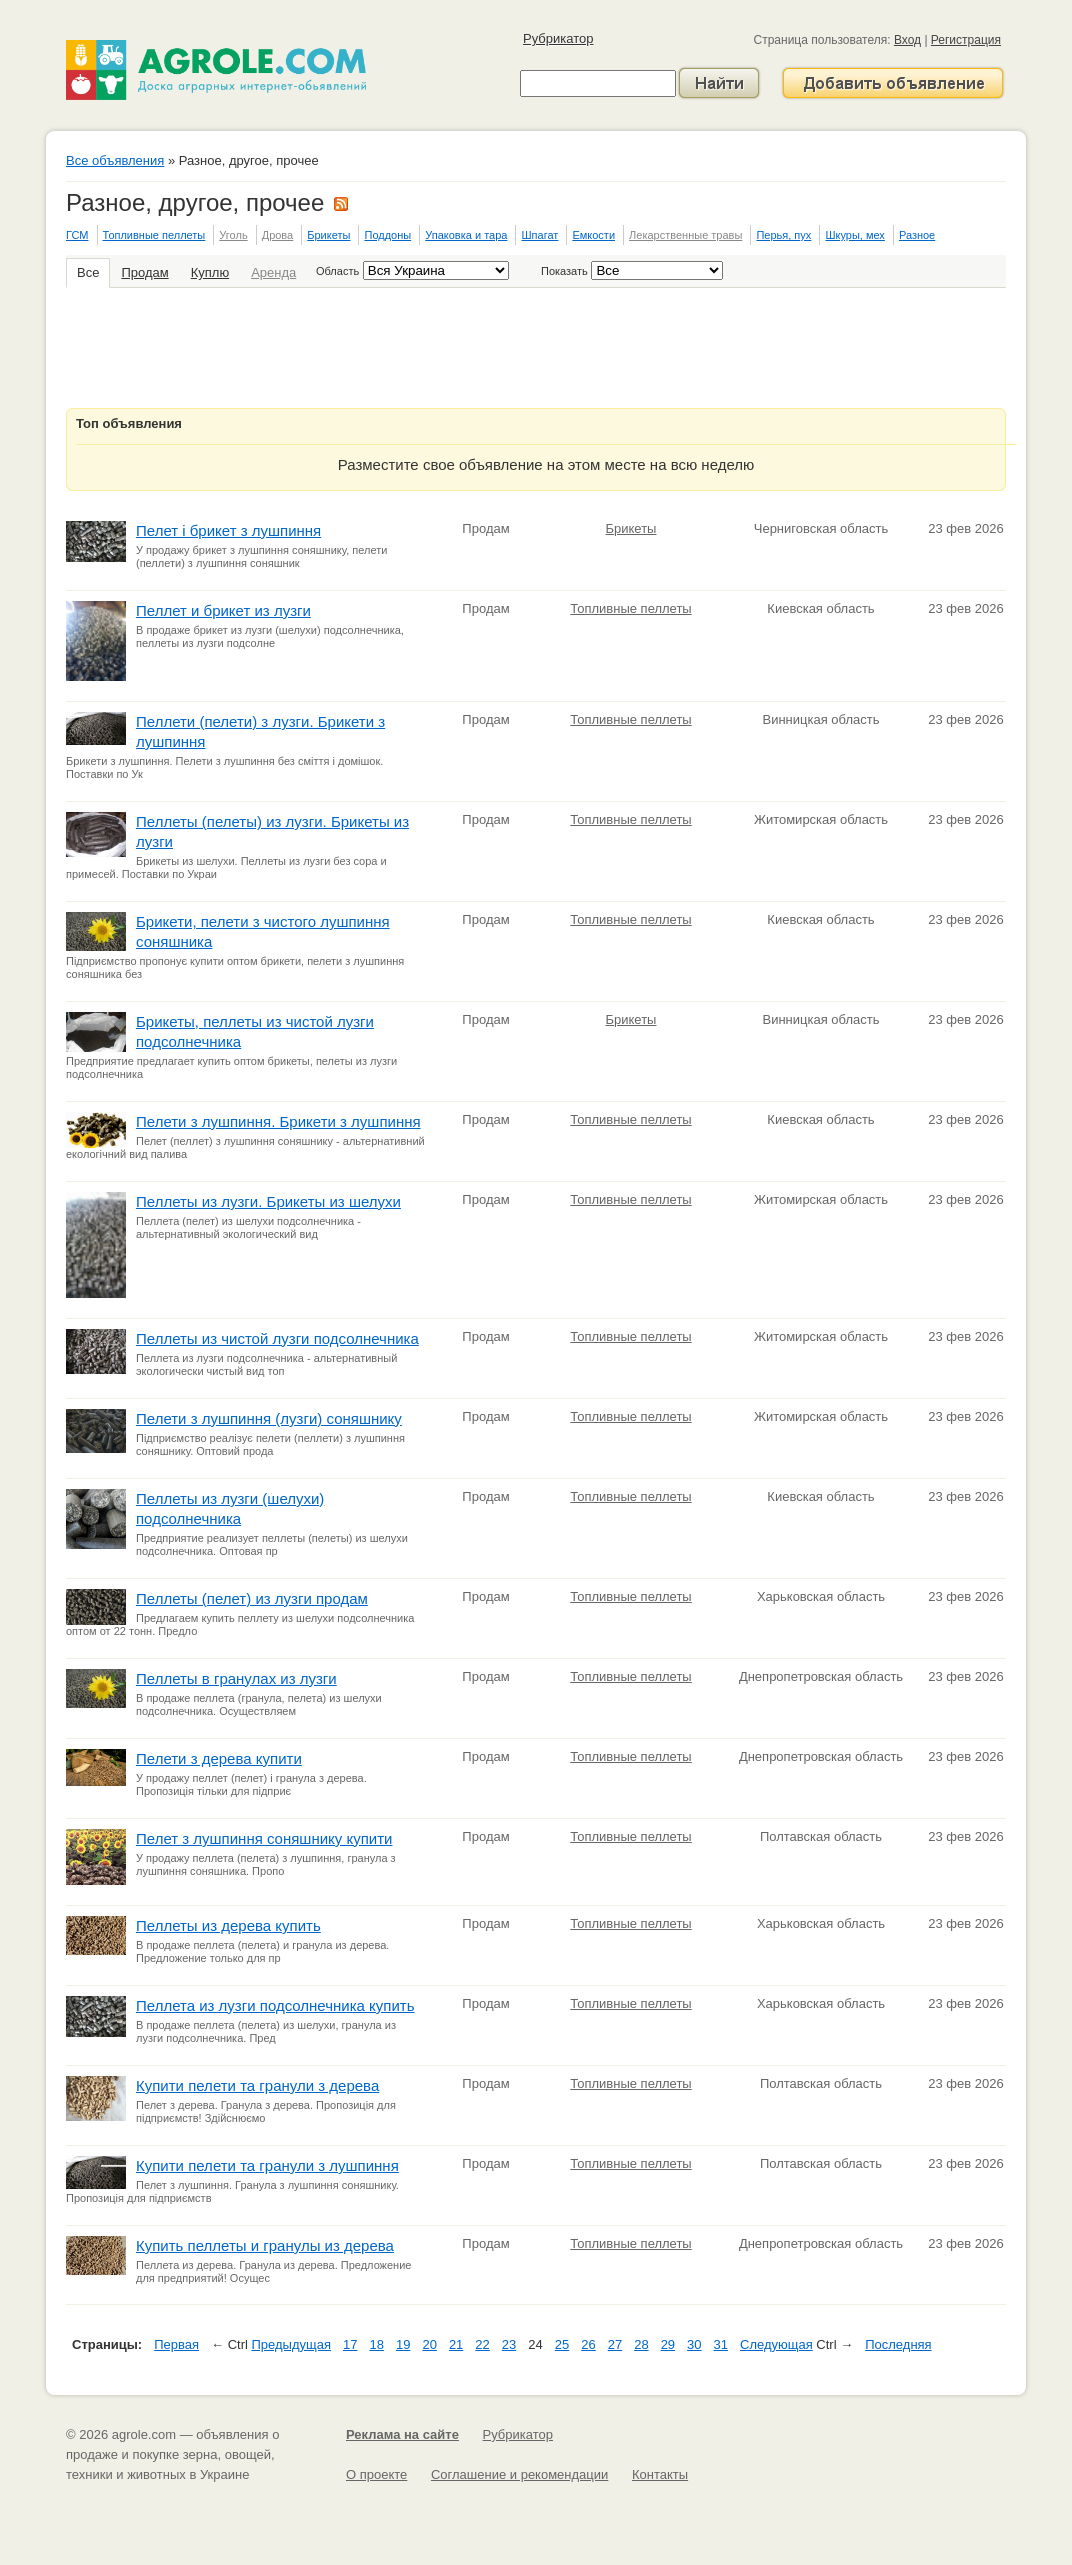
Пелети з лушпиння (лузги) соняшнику (269, 1418)
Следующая (776, 2344)
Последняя (898, 2344)
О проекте (376, 2474)
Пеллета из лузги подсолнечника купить (275, 2005)
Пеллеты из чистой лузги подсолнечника (277, 1338)
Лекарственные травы (685, 235)
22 (482, 2344)
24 (535, 2344)
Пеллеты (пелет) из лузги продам (252, 1598)
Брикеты (328, 235)
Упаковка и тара (466, 235)
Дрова (278, 235)
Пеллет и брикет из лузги (223, 610)
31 (721, 2344)
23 (509, 2344)
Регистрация (966, 40)
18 (376, 2344)
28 (641, 2344)
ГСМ (77, 235)
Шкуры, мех (854, 235)
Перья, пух (783, 235)
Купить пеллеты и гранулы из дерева (265, 2245)
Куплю (210, 272)
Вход (907, 40)
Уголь (233, 235)
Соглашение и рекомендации (519, 2474)
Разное (917, 235)
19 (403, 2344)
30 (694, 2344)
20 (429, 2344)
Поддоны (387, 235)
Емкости (593, 235)
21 (456, 2344)
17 (350, 2344)
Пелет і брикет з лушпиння (228, 530)
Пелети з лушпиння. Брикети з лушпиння (278, 1121)
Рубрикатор (558, 38)
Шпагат (539, 235)
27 (615, 2344)
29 (668, 2344)
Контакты (660, 2474)
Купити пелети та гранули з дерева (257, 2085)
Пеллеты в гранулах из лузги (236, 1678)
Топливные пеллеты (154, 235)
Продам (144, 272)
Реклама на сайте (402, 2434)
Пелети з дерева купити (219, 1758)
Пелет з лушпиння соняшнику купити (264, 1838)
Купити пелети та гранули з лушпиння (267, 2165)
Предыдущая (292, 2344)
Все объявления (115, 160)
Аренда (273, 272)
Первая (176, 2344)
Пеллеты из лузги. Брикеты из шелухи (268, 1201)
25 (562, 2344)
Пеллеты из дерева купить (228, 1925)
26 (588, 2344)
